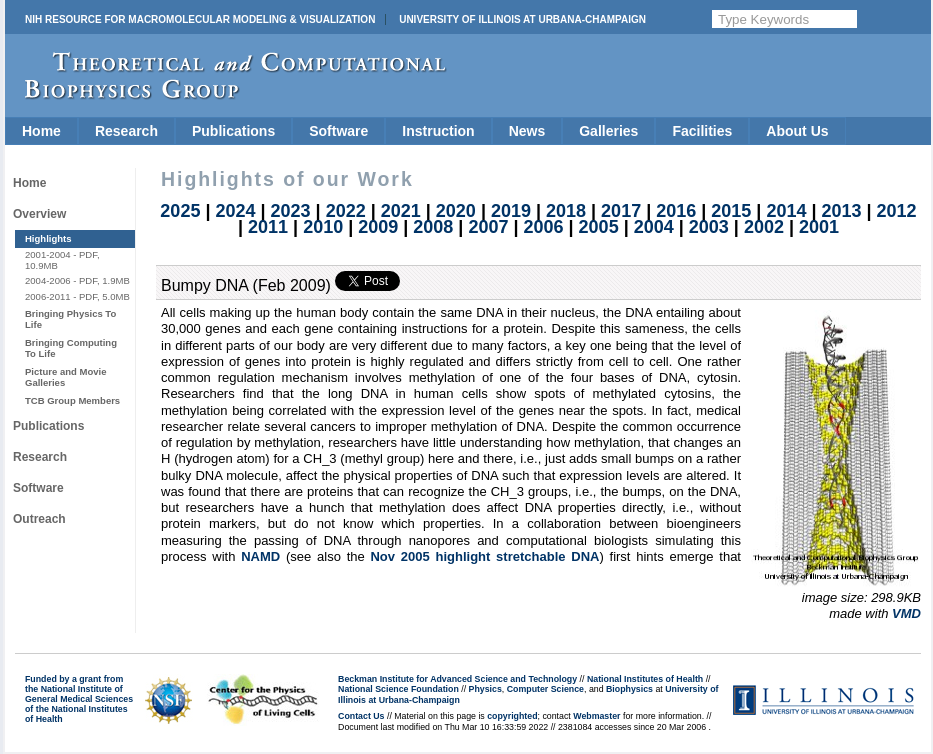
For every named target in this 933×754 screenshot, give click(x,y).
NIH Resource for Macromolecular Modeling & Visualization (200, 19)
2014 (786, 211)
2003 (709, 227)
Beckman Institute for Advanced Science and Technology (457, 679)
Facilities (702, 131)
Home (41, 131)
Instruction (438, 131)
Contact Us (361, 716)
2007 (488, 227)
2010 (323, 227)
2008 (433, 227)
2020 (456, 211)
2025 (180, 211)
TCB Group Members (72, 400)
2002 (764, 227)
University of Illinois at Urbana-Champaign (522, 19)
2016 (676, 211)
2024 (235, 211)
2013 (841, 211)
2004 (654, 227)
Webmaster (596, 716)
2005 (599, 227)
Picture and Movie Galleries (65, 376)
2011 (268, 227)
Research (126, 131)
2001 (819, 227)
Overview (39, 214)
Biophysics (629, 689)
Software (338, 131)
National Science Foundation (398, 689)
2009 (378, 227)
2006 (544, 227)
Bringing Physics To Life (70, 318)
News (527, 131)
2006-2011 (48, 296)
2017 (621, 211)
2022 (346, 211)
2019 (511, 211)
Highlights (48, 238)
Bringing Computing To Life (71, 347)
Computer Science (545, 689)
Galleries (608, 131)
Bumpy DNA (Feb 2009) (246, 285)
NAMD (260, 556)
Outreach (39, 519)
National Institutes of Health (645, 679)
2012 (897, 211)
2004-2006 (48, 280)
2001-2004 (48, 254)
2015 (731, 211)
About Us (797, 131)
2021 (401, 211)
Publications (233, 131)
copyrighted (512, 716)
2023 (291, 211)
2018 (566, 211)
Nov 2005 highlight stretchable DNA (484, 556)
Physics (485, 689)
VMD (906, 613)
